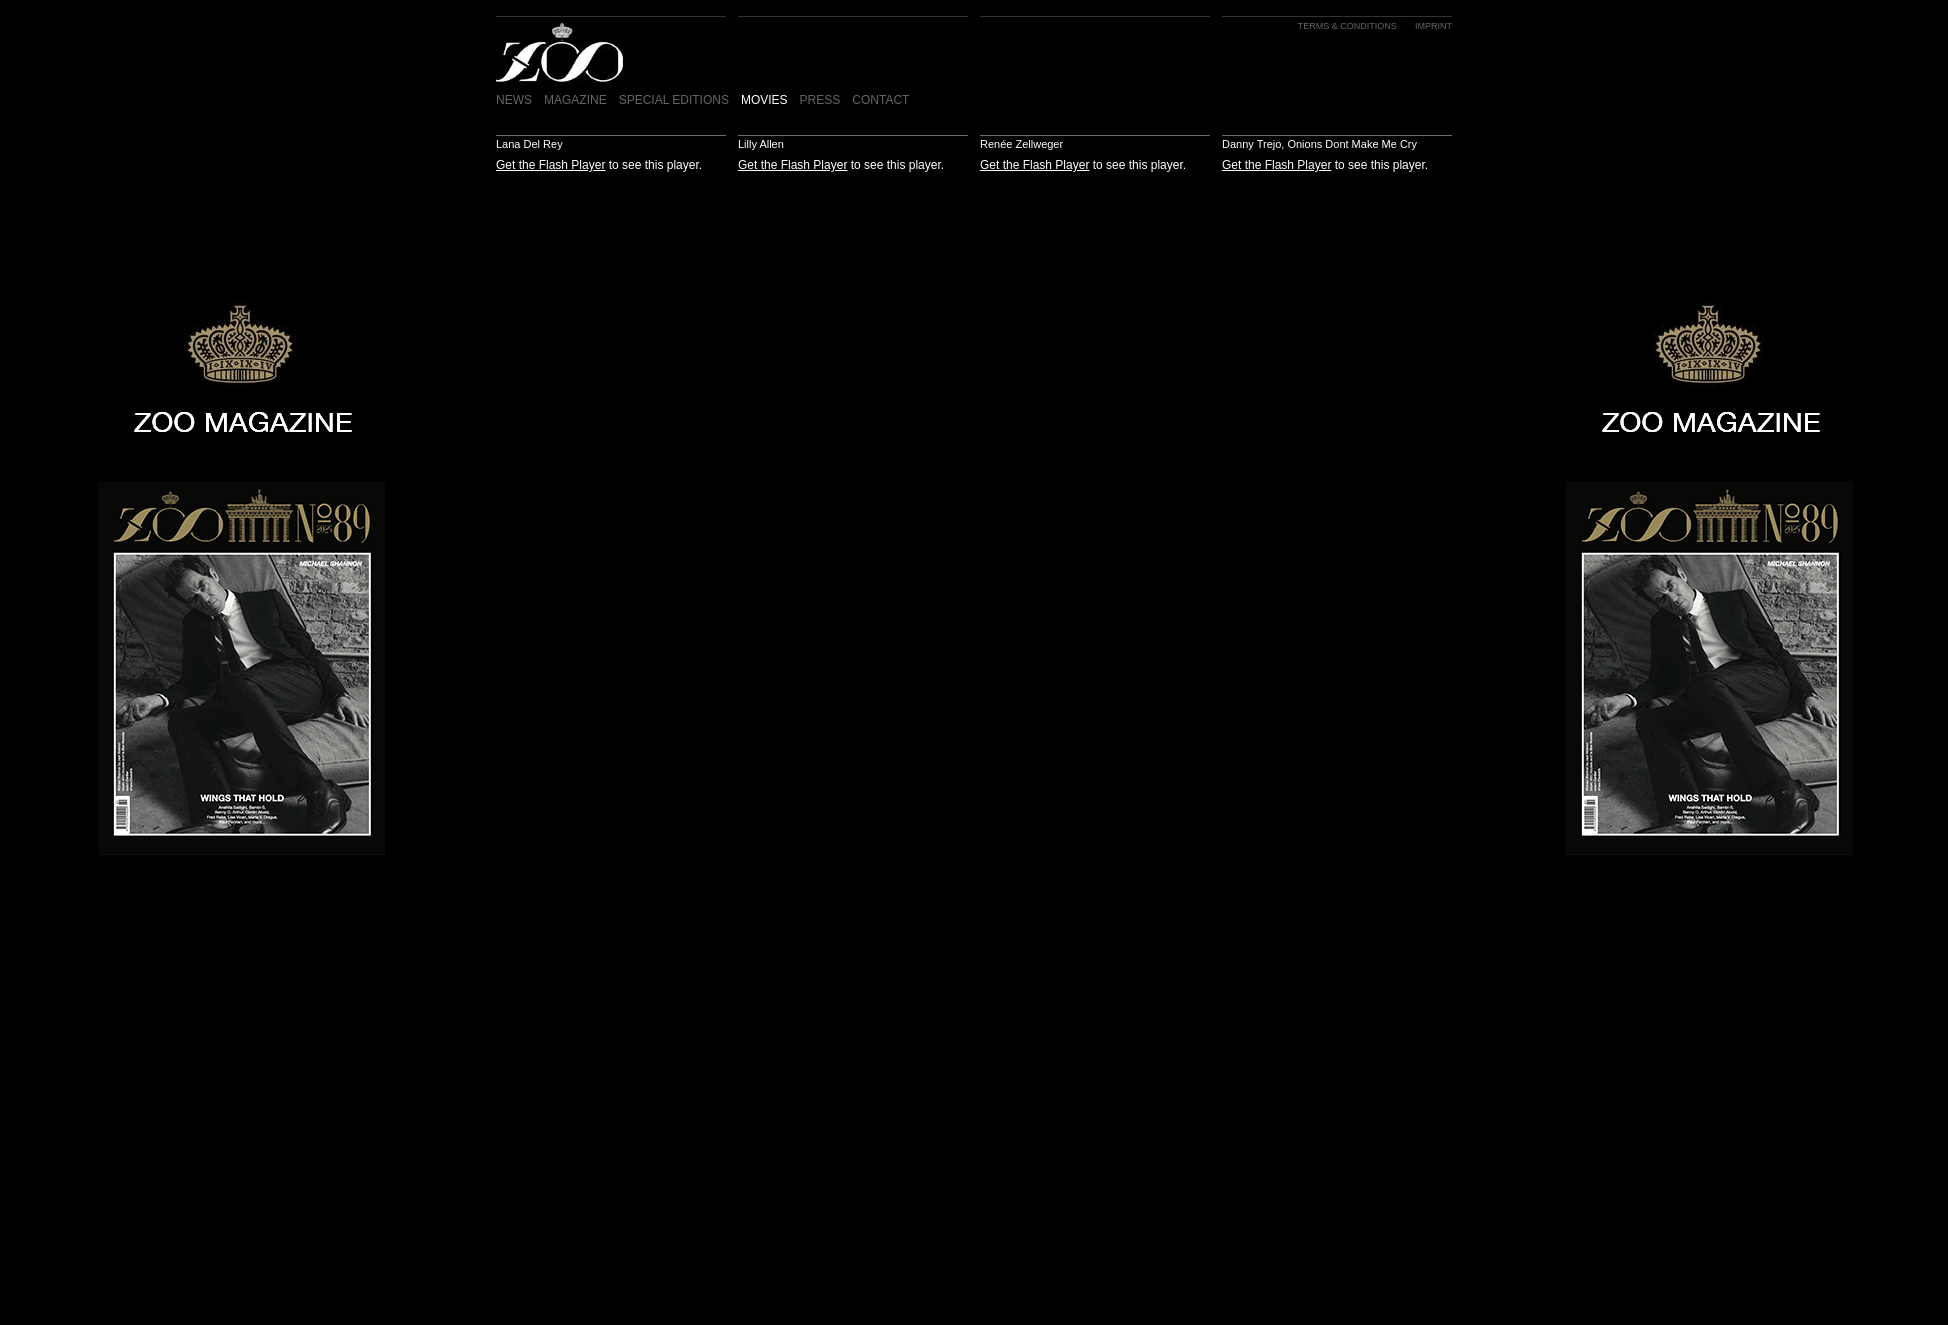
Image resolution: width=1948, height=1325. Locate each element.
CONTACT (880, 100)
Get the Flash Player (550, 165)
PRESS (820, 100)
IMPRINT (1433, 26)
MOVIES (764, 100)
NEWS (514, 100)
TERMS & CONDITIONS (1347, 26)
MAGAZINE (575, 100)
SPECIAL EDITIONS (674, 100)
